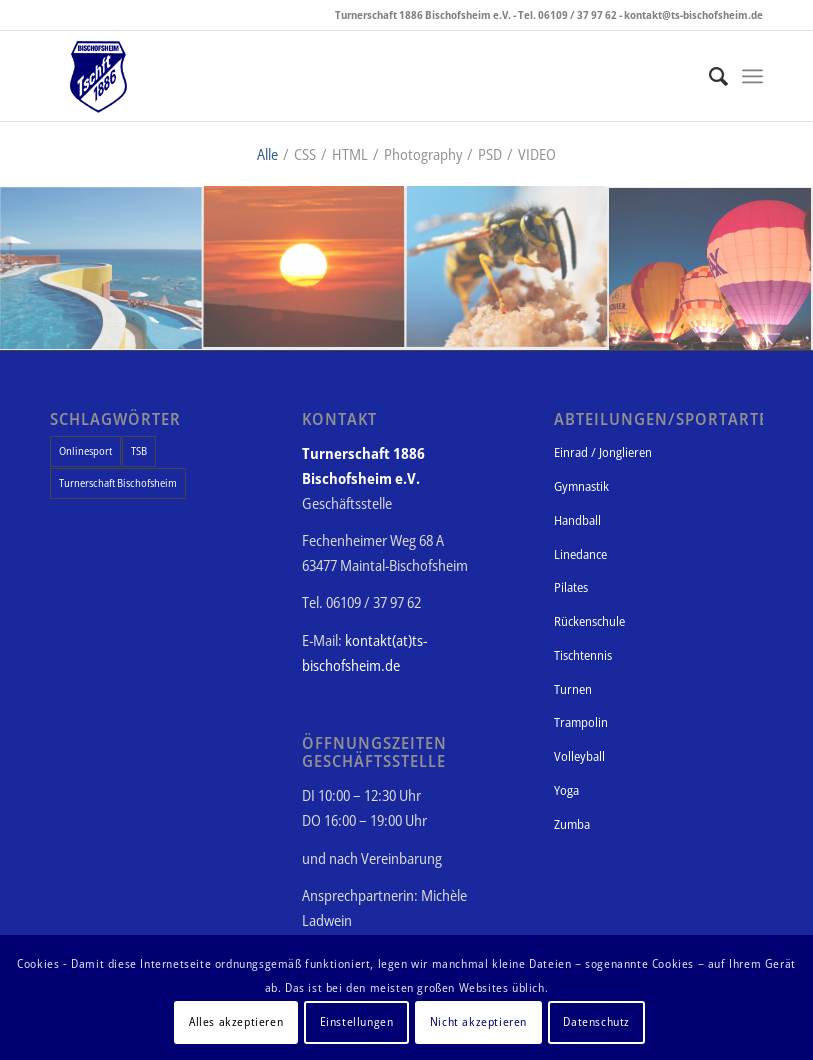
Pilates (571, 587)
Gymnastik (581, 486)
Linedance (580, 554)
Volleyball (579, 756)
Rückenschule (589, 621)
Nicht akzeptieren (478, 1021)
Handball (577, 520)
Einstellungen (357, 1021)
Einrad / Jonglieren (603, 452)
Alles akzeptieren (236, 1021)
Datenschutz (596, 1021)
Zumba (572, 824)
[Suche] (708, 76)
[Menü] (752, 76)
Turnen (573, 689)
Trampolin (581, 722)
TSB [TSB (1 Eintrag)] (139, 450)
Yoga (566, 790)
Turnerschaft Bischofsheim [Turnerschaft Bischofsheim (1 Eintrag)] (118, 482)
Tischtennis (583, 655)
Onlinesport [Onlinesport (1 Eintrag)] (85, 450)
